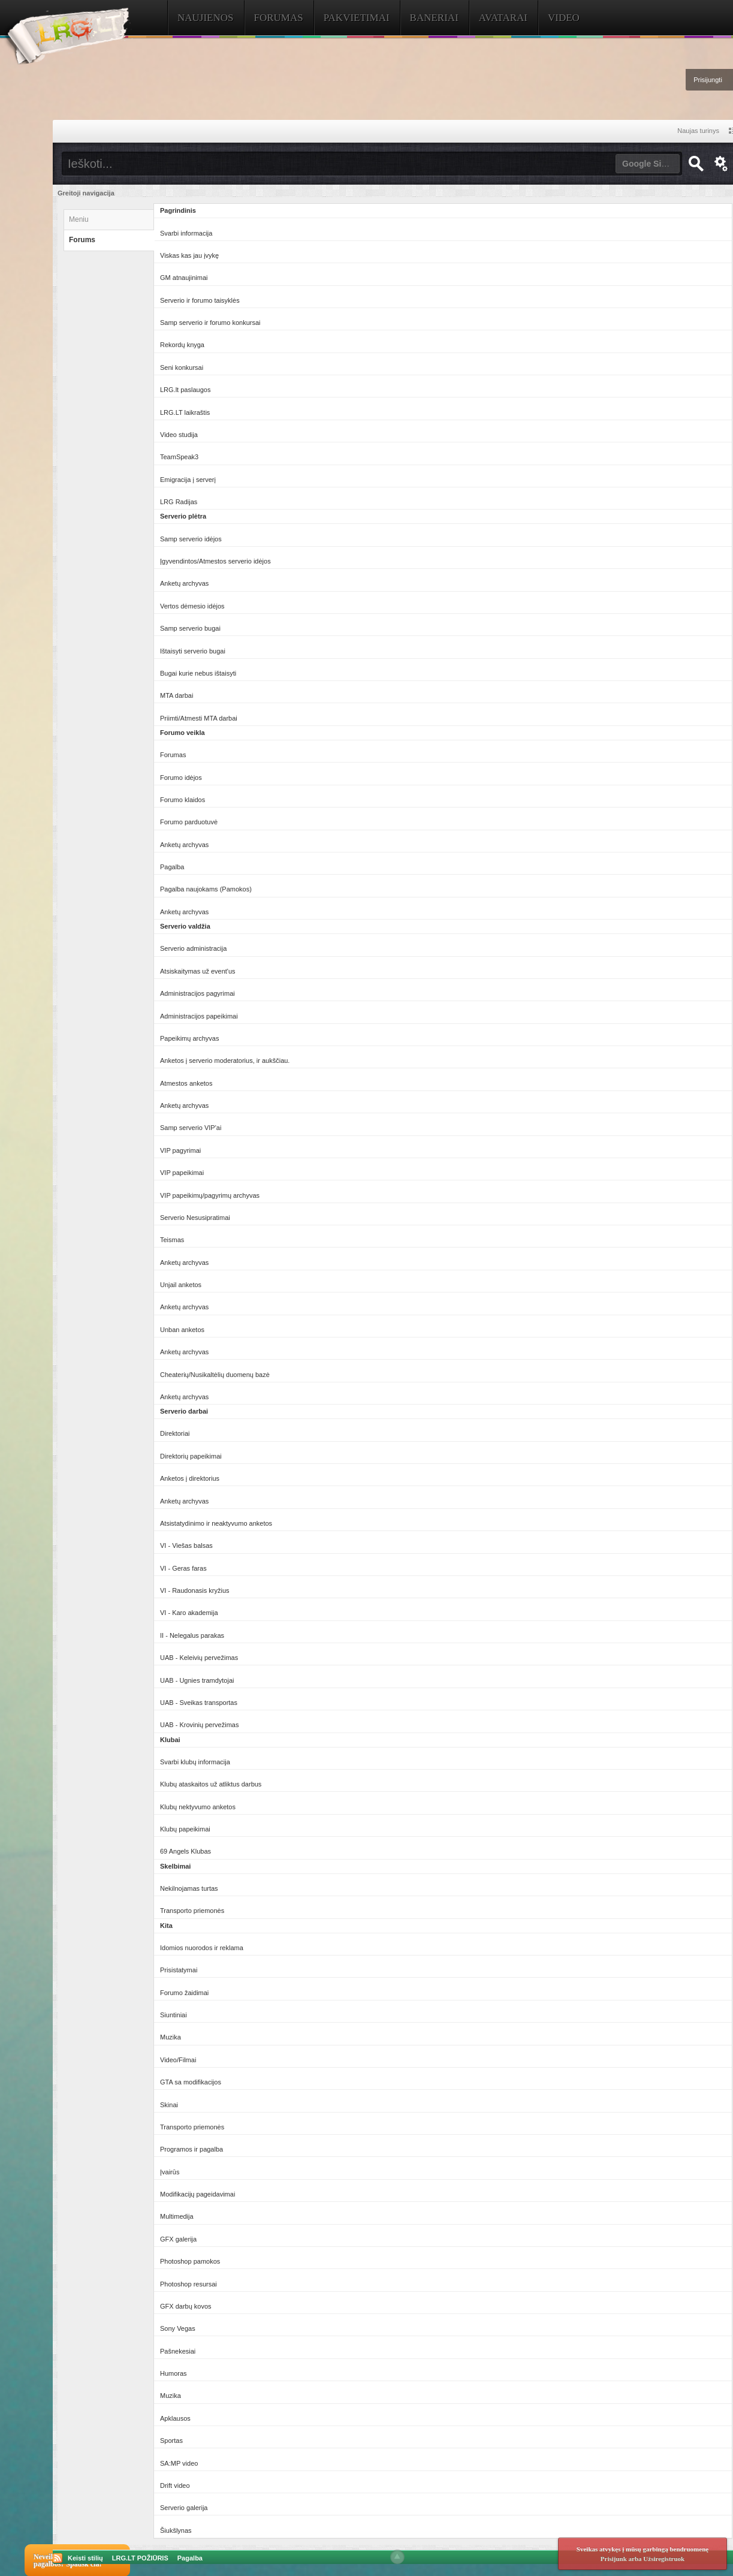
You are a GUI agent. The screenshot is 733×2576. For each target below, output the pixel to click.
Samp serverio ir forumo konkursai (210, 322)
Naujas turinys (698, 130)
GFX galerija (178, 2239)
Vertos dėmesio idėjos (192, 606)
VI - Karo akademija (189, 1612)
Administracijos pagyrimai (197, 993)
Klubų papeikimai (185, 1829)
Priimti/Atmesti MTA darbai (198, 718)
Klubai (170, 1739)
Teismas (172, 1239)
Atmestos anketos (186, 1083)
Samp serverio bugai (190, 628)
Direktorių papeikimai (191, 1456)
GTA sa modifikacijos (190, 2082)
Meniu (79, 219)
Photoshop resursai (188, 2284)
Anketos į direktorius (189, 1478)
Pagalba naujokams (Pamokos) (206, 889)
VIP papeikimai (182, 1172)
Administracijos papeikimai (199, 1016)
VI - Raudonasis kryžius (195, 1590)
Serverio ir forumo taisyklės (200, 300)
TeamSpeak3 (179, 456)
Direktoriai (175, 1433)
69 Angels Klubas (185, 1851)
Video (564, 17)
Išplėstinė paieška (721, 164)
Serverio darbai (184, 1411)
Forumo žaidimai (184, 1992)
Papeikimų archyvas (189, 1038)
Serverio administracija (193, 948)
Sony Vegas (177, 2328)
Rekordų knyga (182, 344)
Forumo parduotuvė (189, 821)
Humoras (173, 2373)
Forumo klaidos (182, 799)
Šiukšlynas (176, 2530)
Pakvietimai (357, 17)
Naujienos (205, 17)
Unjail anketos (180, 1284)
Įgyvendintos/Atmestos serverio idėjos (215, 561)
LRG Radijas (178, 501)
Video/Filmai (178, 2059)
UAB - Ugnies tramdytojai (197, 1680)
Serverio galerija (183, 2507)
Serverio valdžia (185, 926)
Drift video (175, 2485)
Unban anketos (182, 1329)
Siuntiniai (173, 2014)
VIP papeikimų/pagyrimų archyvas (210, 1195)
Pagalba (172, 866)
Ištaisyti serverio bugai (192, 651)
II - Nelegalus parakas (192, 1635)
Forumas (278, 17)
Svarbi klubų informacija (195, 1761)
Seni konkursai (181, 367)
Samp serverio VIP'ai (190, 1127)
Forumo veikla (182, 732)
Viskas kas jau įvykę (189, 255)
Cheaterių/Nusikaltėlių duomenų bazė (215, 1374)
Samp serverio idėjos (191, 539)
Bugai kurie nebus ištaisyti (198, 673)
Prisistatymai (178, 1970)
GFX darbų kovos (186, 2306)
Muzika (170, 2037)
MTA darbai (176, 695)
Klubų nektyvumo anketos (198, 1806)
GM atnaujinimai (183, 277)
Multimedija (177, 2216)
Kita (166, 1925)
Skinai (169, 2104)
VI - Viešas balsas (186, 1545)
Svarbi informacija (186, 233)
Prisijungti (707, 79)
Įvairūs (169, 2172)
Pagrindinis (178, 210)
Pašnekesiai (177, 2351)
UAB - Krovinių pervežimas (199, 1724)
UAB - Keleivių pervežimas (199, 1657)
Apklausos (175, 2418)
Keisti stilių (85, 2558)
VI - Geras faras (183, 1568)
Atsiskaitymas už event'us (198, 971)
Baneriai (434, 17)
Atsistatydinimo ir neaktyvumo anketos (216, 1523)
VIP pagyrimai (180, 1150)
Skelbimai (175, 1866)
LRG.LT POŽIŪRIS (140, 2558)
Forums (82, 240)
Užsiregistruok (663, 2558)
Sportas (171, 2440)
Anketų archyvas (184, 583)
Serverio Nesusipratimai (195, 1217)
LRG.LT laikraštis (185, 412)
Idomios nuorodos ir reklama (201, 1947)
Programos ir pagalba (191, 2149)
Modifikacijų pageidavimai (197, 2194)
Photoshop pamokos (190, 2261)
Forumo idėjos (181, 777)
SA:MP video (179, 2463)
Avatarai (503, 17)
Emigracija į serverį (188, 479)
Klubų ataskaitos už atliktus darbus (210, 1784)
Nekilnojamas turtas (189, 1888)
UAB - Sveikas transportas (198, 1702)
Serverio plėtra (183, 516)
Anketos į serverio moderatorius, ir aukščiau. (224, 1060)
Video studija (179, 434)
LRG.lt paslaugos (185, 389)
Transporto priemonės (192, 1910)
